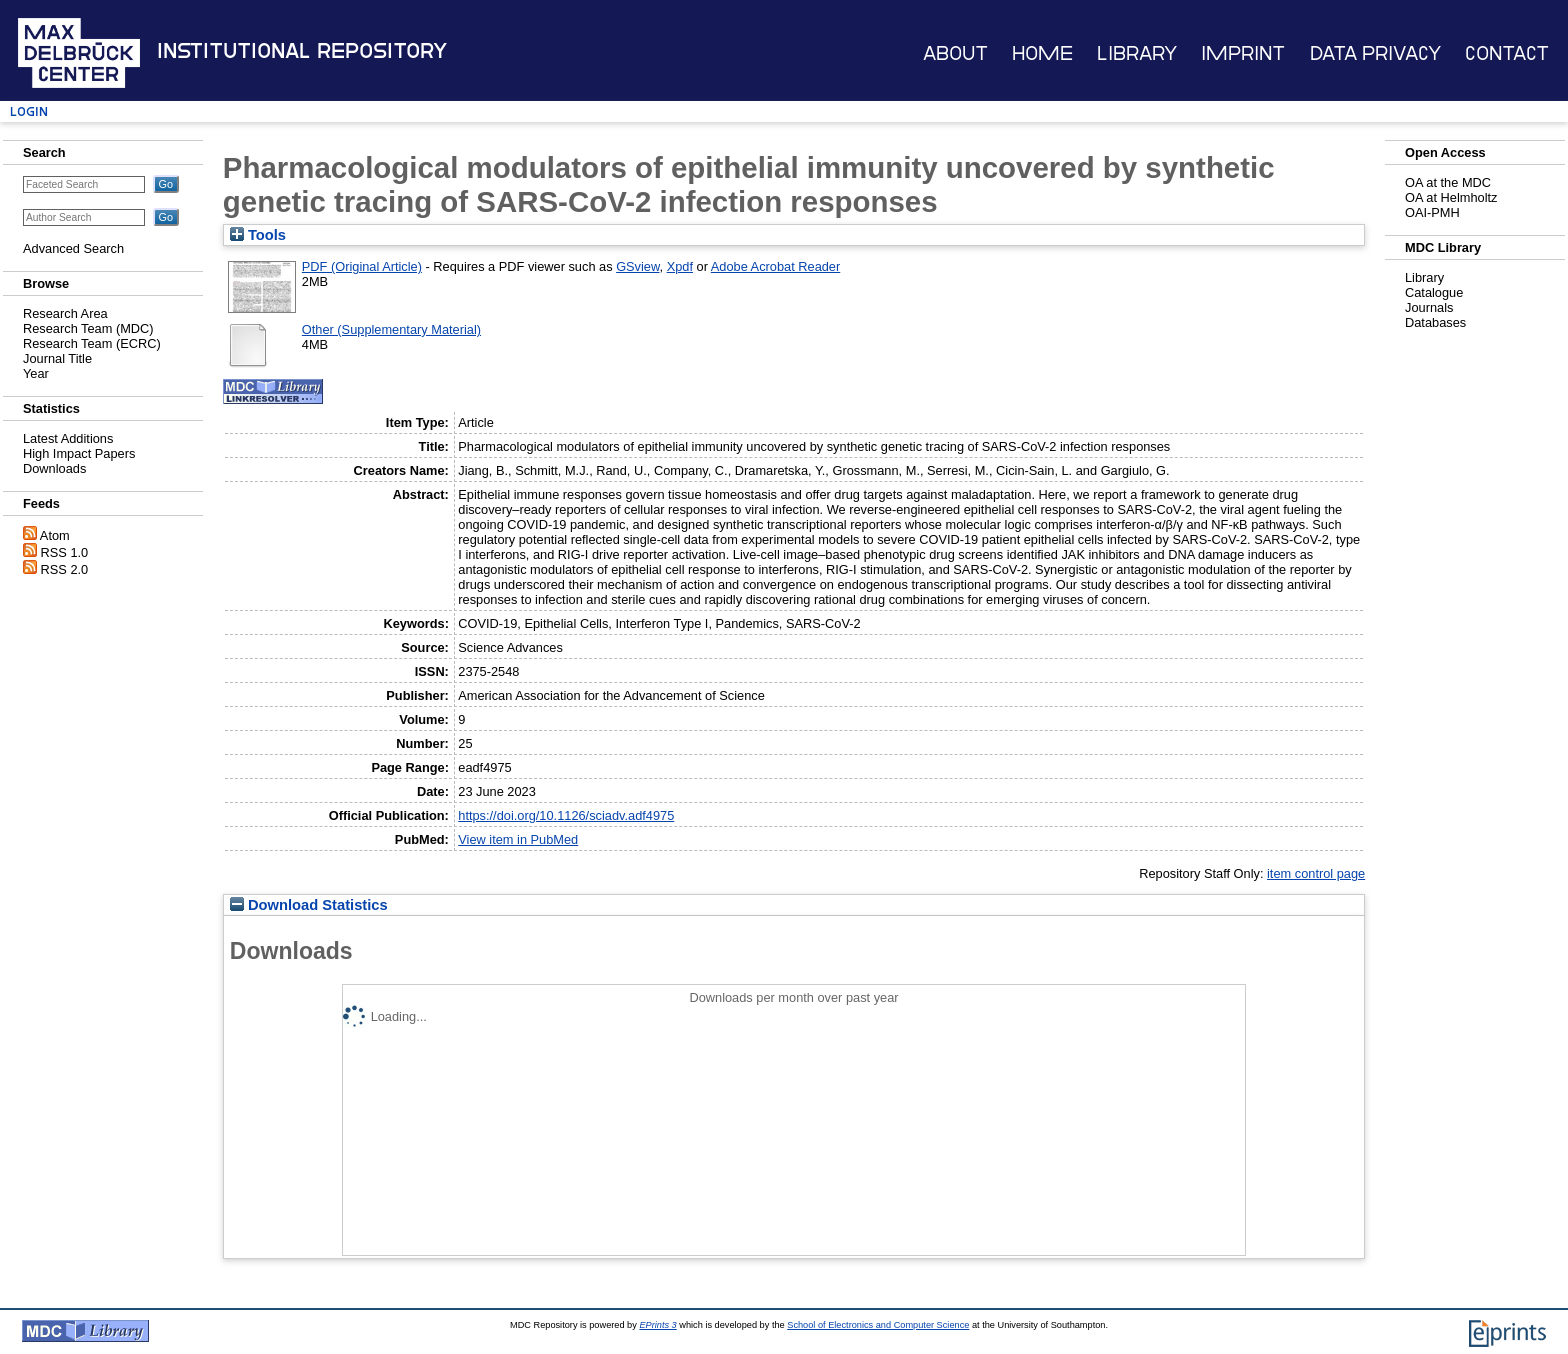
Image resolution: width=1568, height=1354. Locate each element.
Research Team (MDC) (88, 328)
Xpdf (680, 266)
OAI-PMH (1432, 212)
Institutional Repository (302, 51)
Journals (1429, 307)
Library (1137, 53)
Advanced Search (73, 248)
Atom (55, 535)
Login (29, 111)
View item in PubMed (518, 839)
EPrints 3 (657, 1325)
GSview (637, 266)
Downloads (54, 468)
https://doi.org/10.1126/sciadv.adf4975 (566, 815)
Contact (1507, 53)
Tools (258, 235)
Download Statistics (309, 905)
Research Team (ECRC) (92, 343)
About (955, 53)
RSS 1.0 (65, 552)
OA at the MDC (1448, 182)
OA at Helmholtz (1451, 197)
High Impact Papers (79, 453)
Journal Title (57, 358)
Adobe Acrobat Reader (775, 266)
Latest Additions (68, 438)
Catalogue (1434, 292)
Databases (1435, 322)
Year (36, 373)
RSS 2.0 (65, 569)
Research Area (65, 313)
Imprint (1243, 53)
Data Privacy (1375, 53)
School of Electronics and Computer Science (878, 1325)
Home (1042, 53)
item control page (1316, 873)
